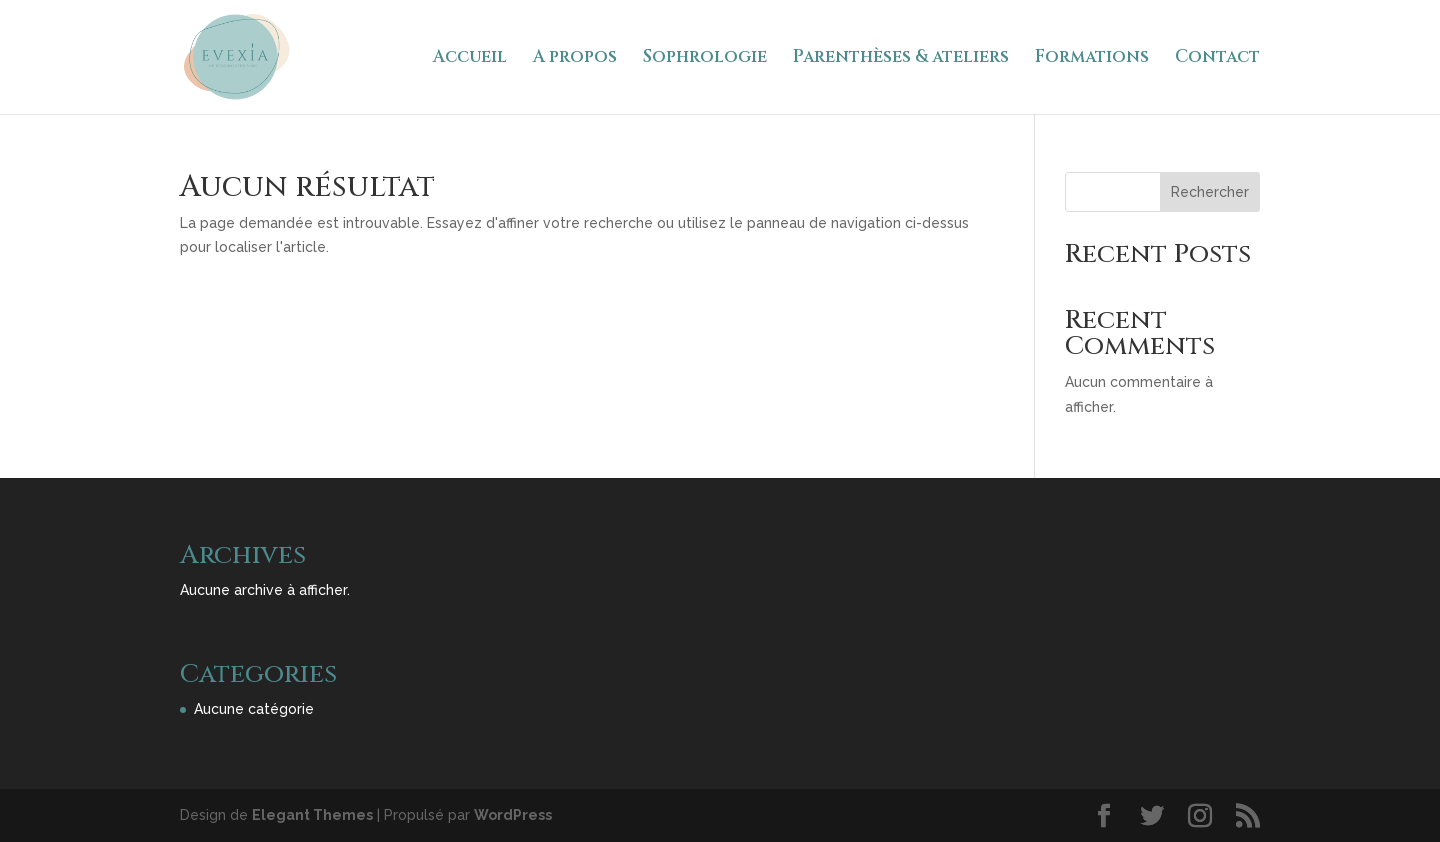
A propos (575, 59)
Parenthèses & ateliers (901, 59)
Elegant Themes (312, 815)
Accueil (470, 59)
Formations (1092, 59)
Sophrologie (705, 59)
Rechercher (1210, 192)
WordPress (513, 815)
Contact (1217, 59)
